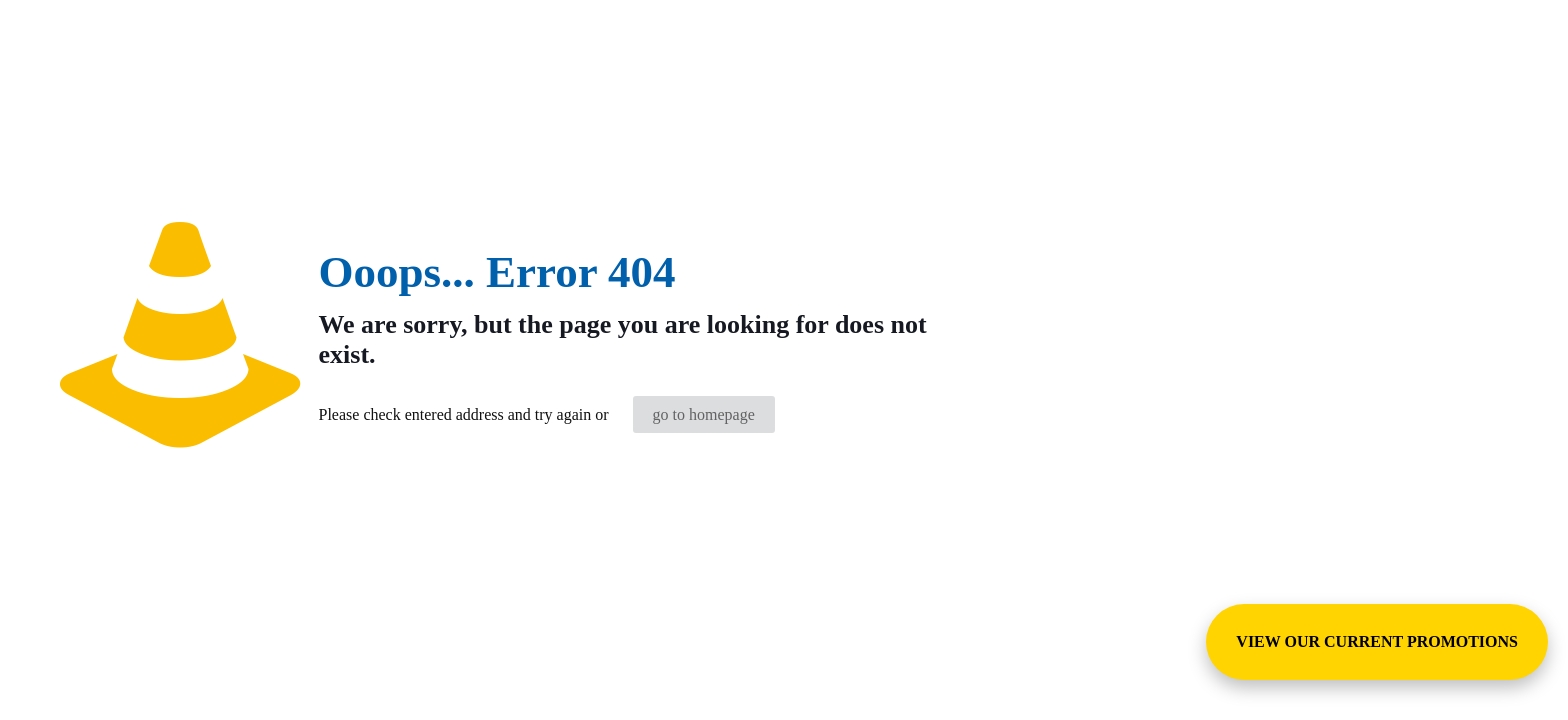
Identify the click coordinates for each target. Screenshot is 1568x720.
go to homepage (704, 414)
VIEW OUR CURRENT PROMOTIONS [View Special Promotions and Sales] (1377, 641)
